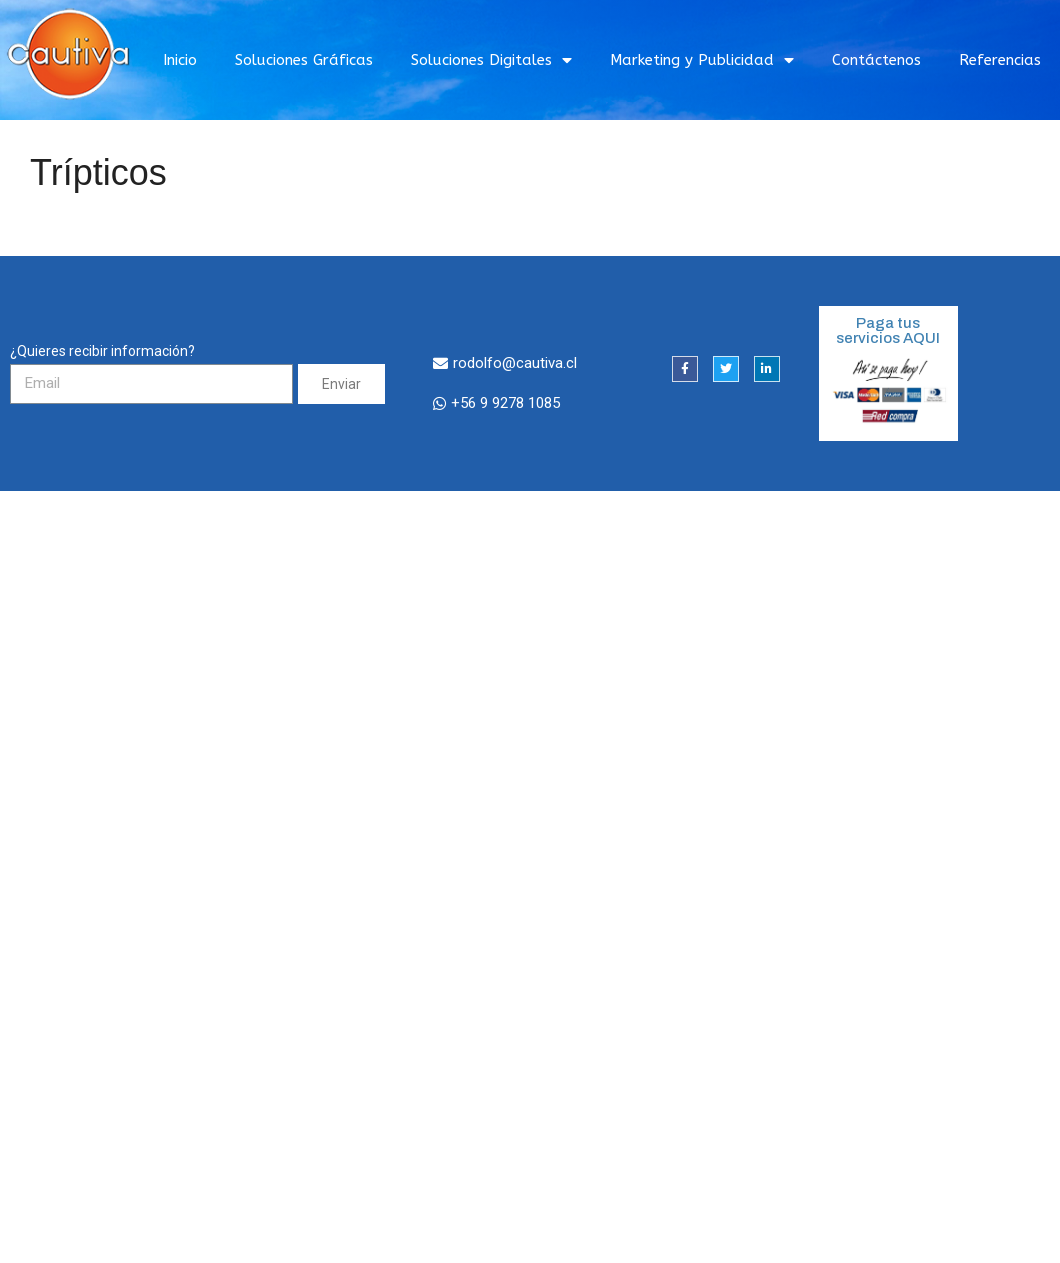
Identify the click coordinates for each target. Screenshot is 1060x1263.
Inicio (180, 60)
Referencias (1000, 60)
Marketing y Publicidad (702, 60)
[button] (505, 364)
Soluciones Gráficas (304, 60)
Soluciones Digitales (491, 60)
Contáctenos (876, 60)
